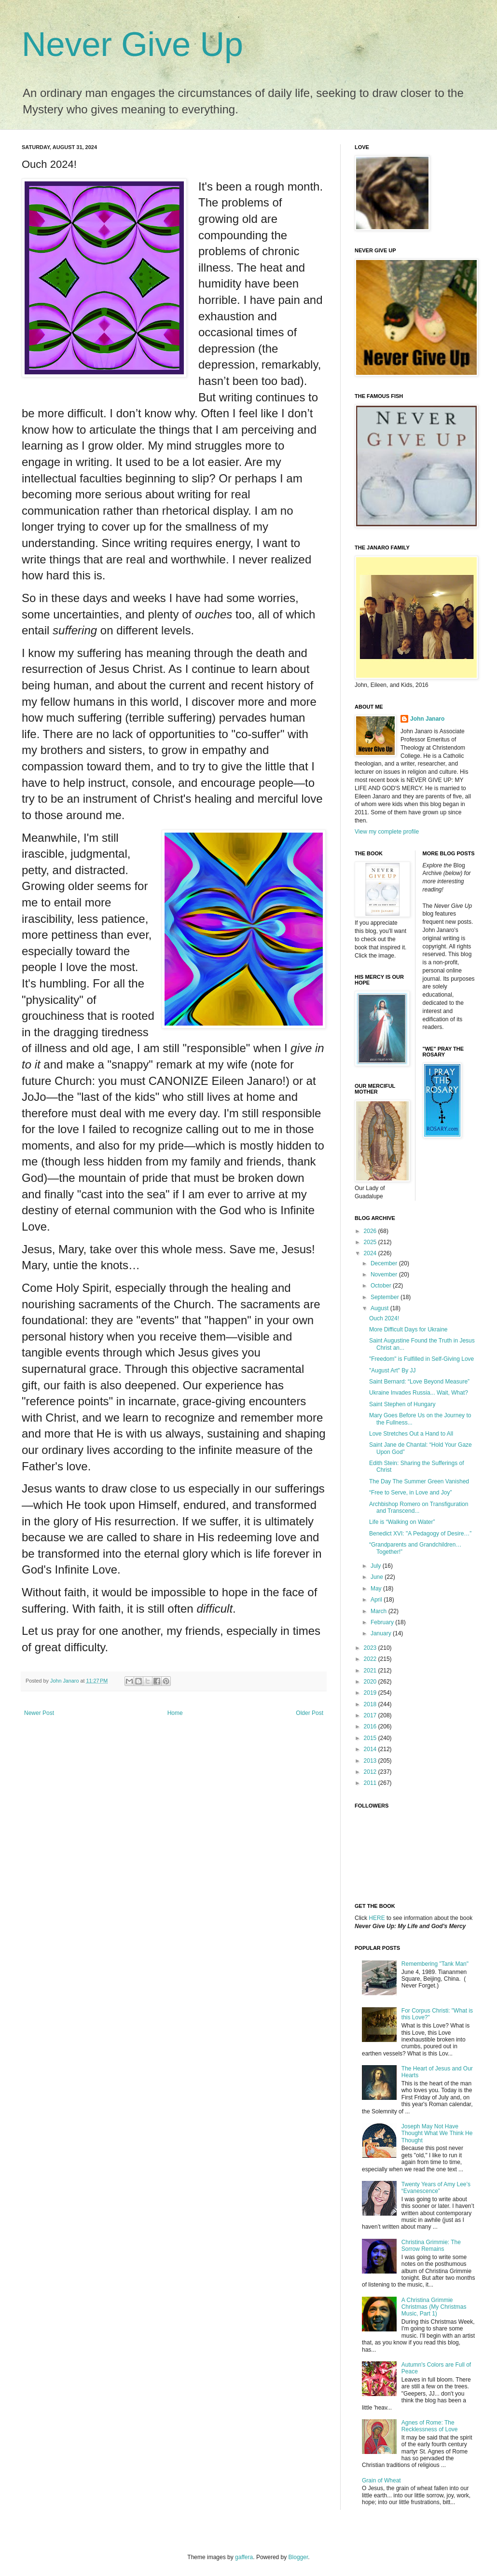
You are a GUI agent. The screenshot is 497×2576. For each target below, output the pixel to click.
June (378, 1577)
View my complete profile (387, 831)
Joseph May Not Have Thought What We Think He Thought (437, 2133)
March (379, 1611)
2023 (371, 1647)
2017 (371, 1715)
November (385, 1274)
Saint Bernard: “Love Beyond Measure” (419, 1381)
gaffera (244, 2557)
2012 (371, 1771)
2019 (371, 1692)
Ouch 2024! (384, 1318)
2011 (371, 1783)
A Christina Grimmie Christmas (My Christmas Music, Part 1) (434, 2307)
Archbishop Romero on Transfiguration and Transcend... (418, 1507)
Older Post (309, 1713)
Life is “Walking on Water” (402, 1522)
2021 (371, 1670)
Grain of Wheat (381, 2480)
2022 (371, 1659)
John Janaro (427, 718)
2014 (371, 1749)
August (380, 1308)
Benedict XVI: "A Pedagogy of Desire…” (420, 1533)
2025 (371, 1242)
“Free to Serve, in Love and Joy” (410, 1492)
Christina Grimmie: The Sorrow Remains (431, 2245)
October (382, 1285)
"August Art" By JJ (392, 1370)
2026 (371, 1231)
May (377, 1588)
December (385, 1263)
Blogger (298, 2557)
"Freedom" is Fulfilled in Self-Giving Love (421, 1359)
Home (175, 1713)
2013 (371, 1760)
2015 (371, 1738)
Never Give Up (132, 44)
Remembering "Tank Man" (435, 1963)
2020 (371, 1681)
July (377, 1565)
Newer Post (39, 1713)
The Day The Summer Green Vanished (419, 1481)
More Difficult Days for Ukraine (408, 1329)
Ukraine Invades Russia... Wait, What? (418, 1392)
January (382, 1633)
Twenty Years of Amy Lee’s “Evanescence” (435, 2187)
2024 (371, 1253)
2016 (371, 1726)
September (385, 1297)
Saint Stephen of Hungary (402, 1404)
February (383, 1622)
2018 (371, 1704)
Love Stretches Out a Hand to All (411, 1433)
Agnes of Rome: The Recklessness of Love (429, 2426)
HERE (377, 1918)
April (377, 1599)
